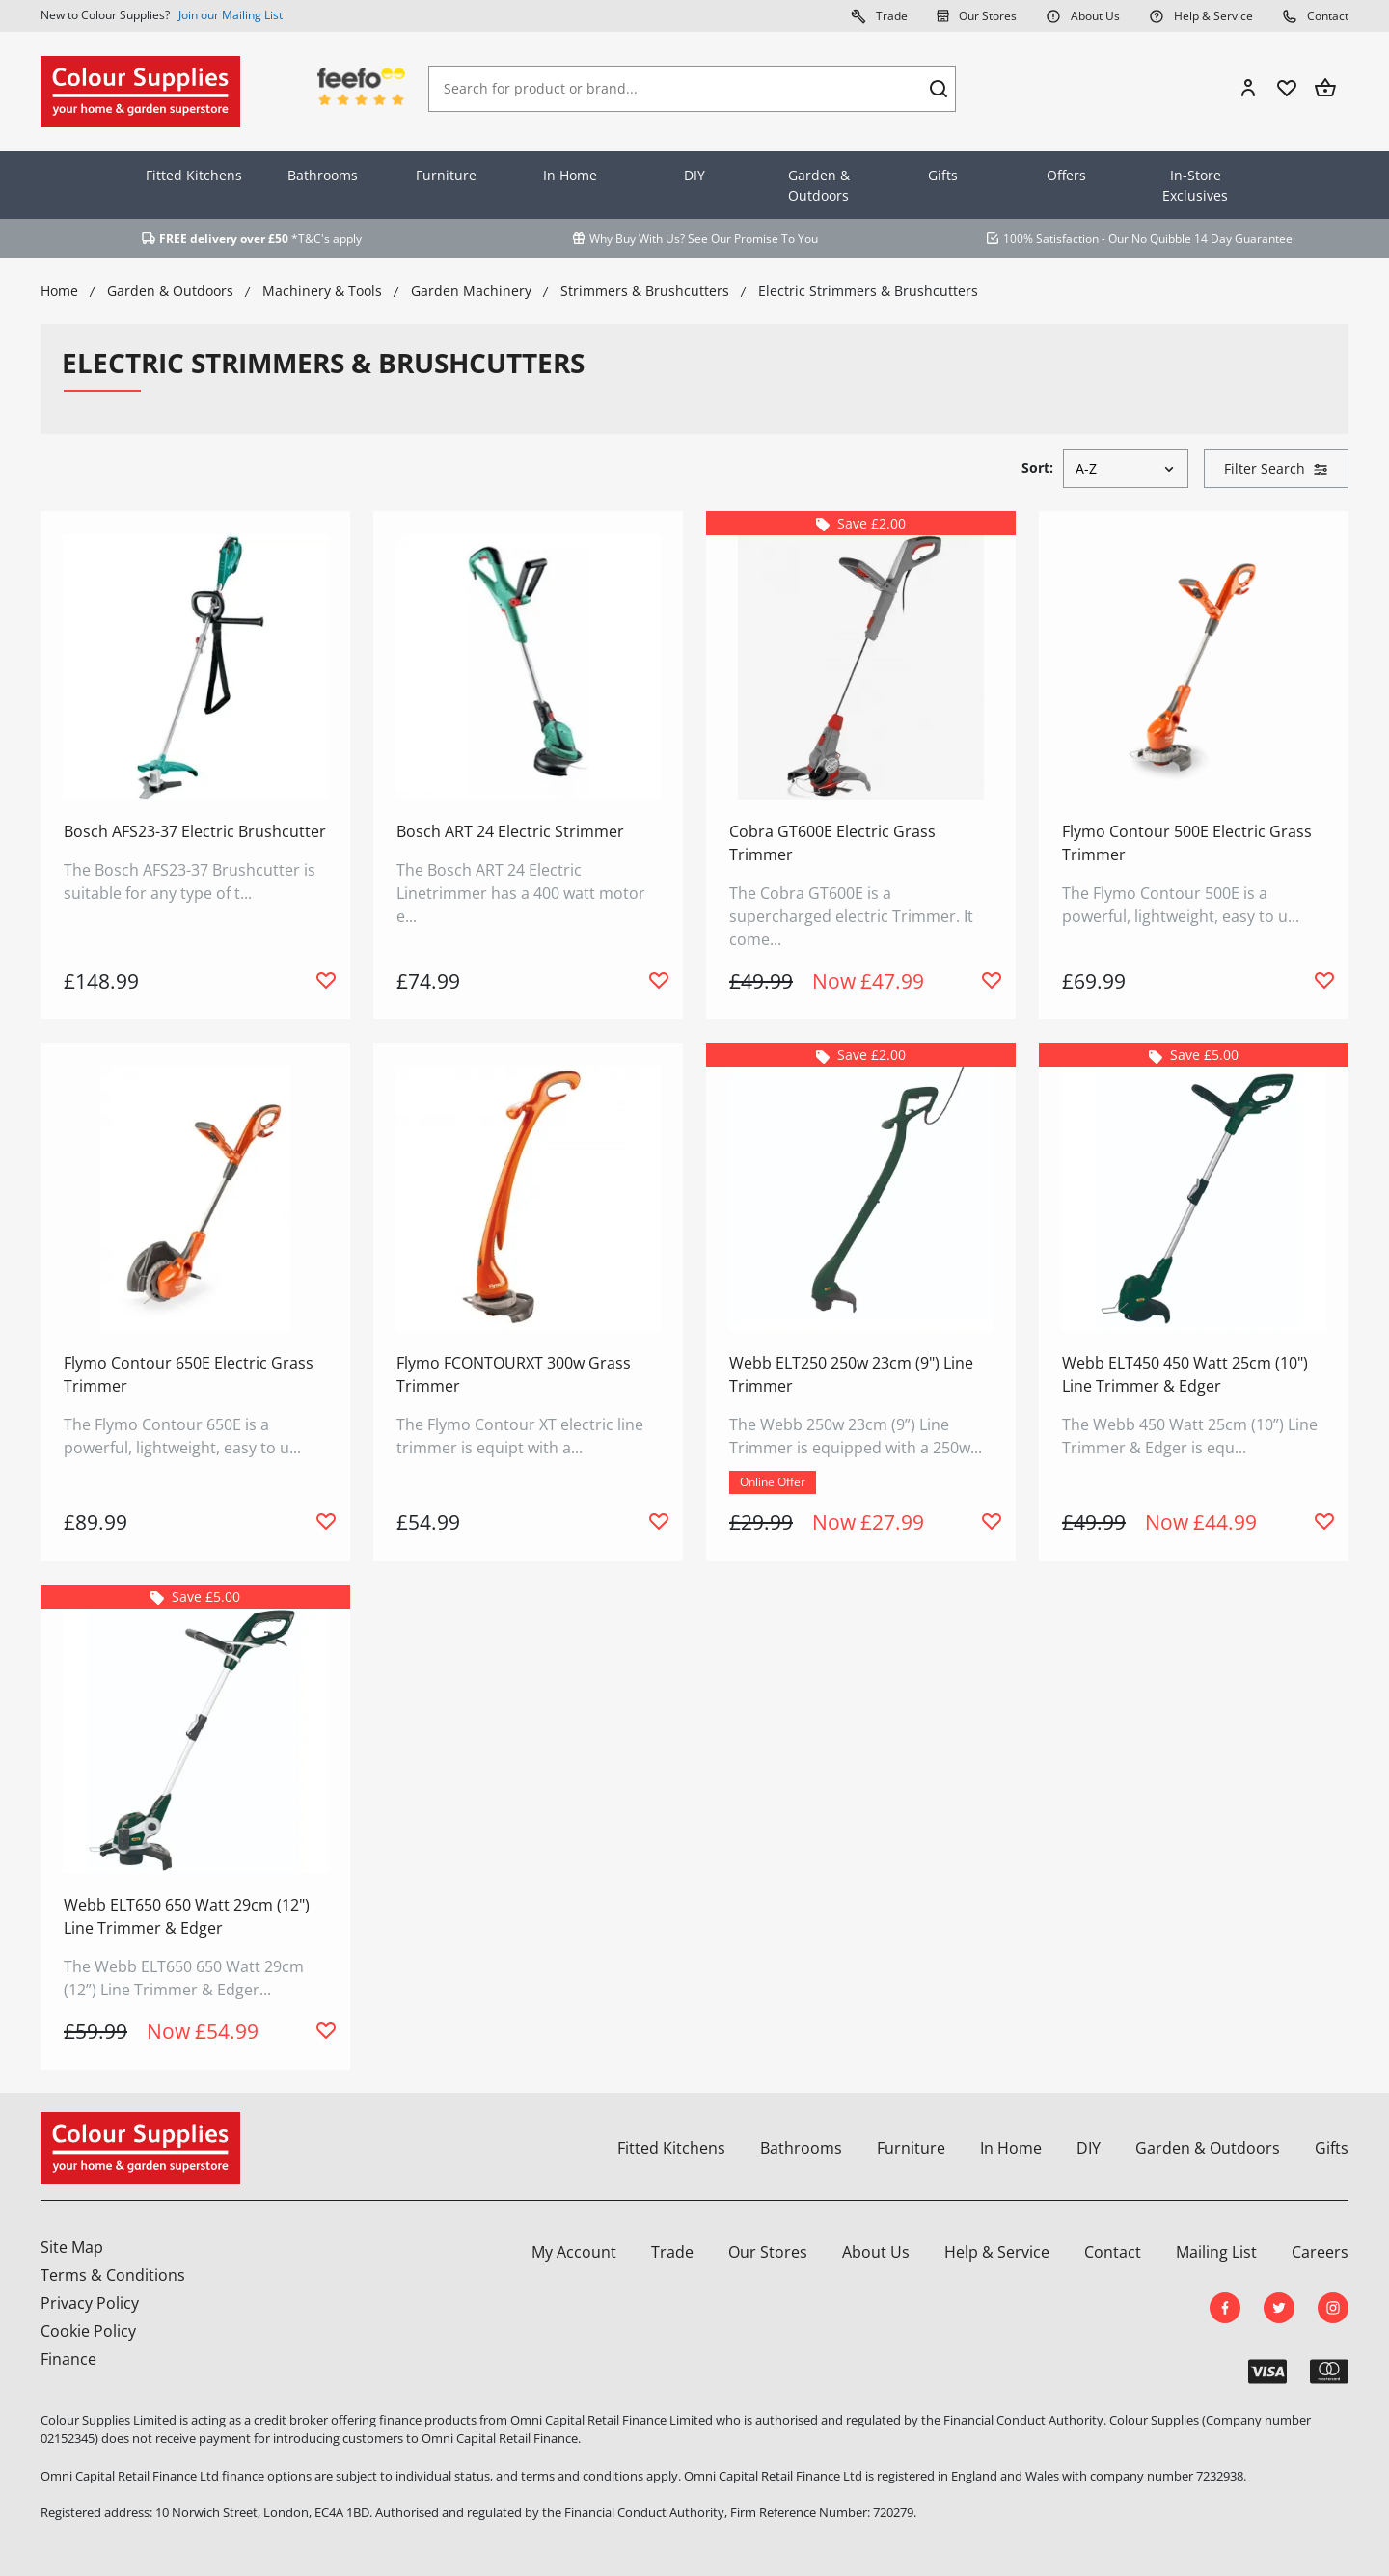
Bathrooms (322, 175)
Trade (879, 15)
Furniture (446, 175)
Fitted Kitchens (194, 175)
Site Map (72, 2247)
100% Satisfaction (1051, 238)
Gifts (943, 175)
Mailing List (1216, 2252)
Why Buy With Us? (637, 238)
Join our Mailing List (230, 15)
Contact (1315, 15)
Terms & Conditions (113, 2275)
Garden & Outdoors (819, 185)
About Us (1083, 15)
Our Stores (977, 15)
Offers (1066, 175)
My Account (573, 2252)
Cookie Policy (88, 2331)
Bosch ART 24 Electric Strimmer (510, 831)
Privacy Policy (90, 2303)
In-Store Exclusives (1195, 185)
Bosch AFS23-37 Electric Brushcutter (195, 831)
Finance (68, 2359)
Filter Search (1276, 468)
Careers (1320, 2252)
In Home (570, 175)
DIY (694, 175)
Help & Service (1201, 15)
